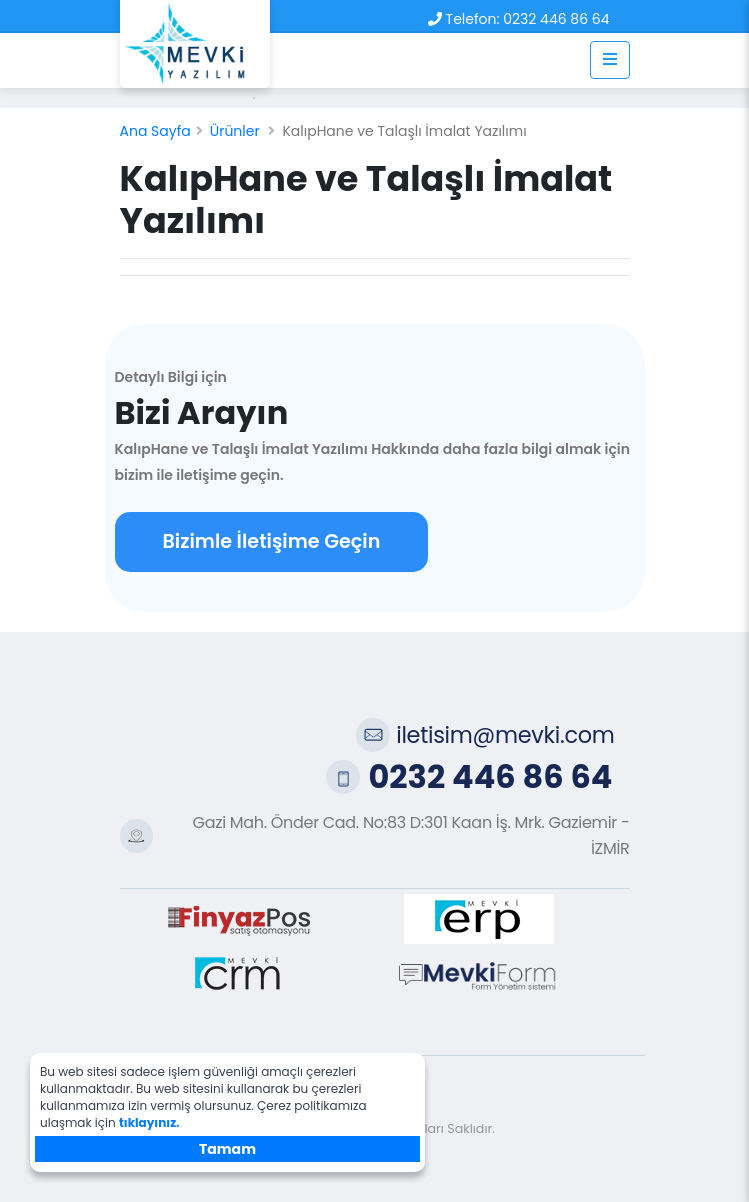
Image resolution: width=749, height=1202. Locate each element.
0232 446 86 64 (556, 19)
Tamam (227, 1149)
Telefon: (473, 19)
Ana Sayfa (155, 131)
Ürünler (235, 131)
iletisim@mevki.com (505, 735)
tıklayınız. (149, 1122)
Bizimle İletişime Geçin (272, 541)
